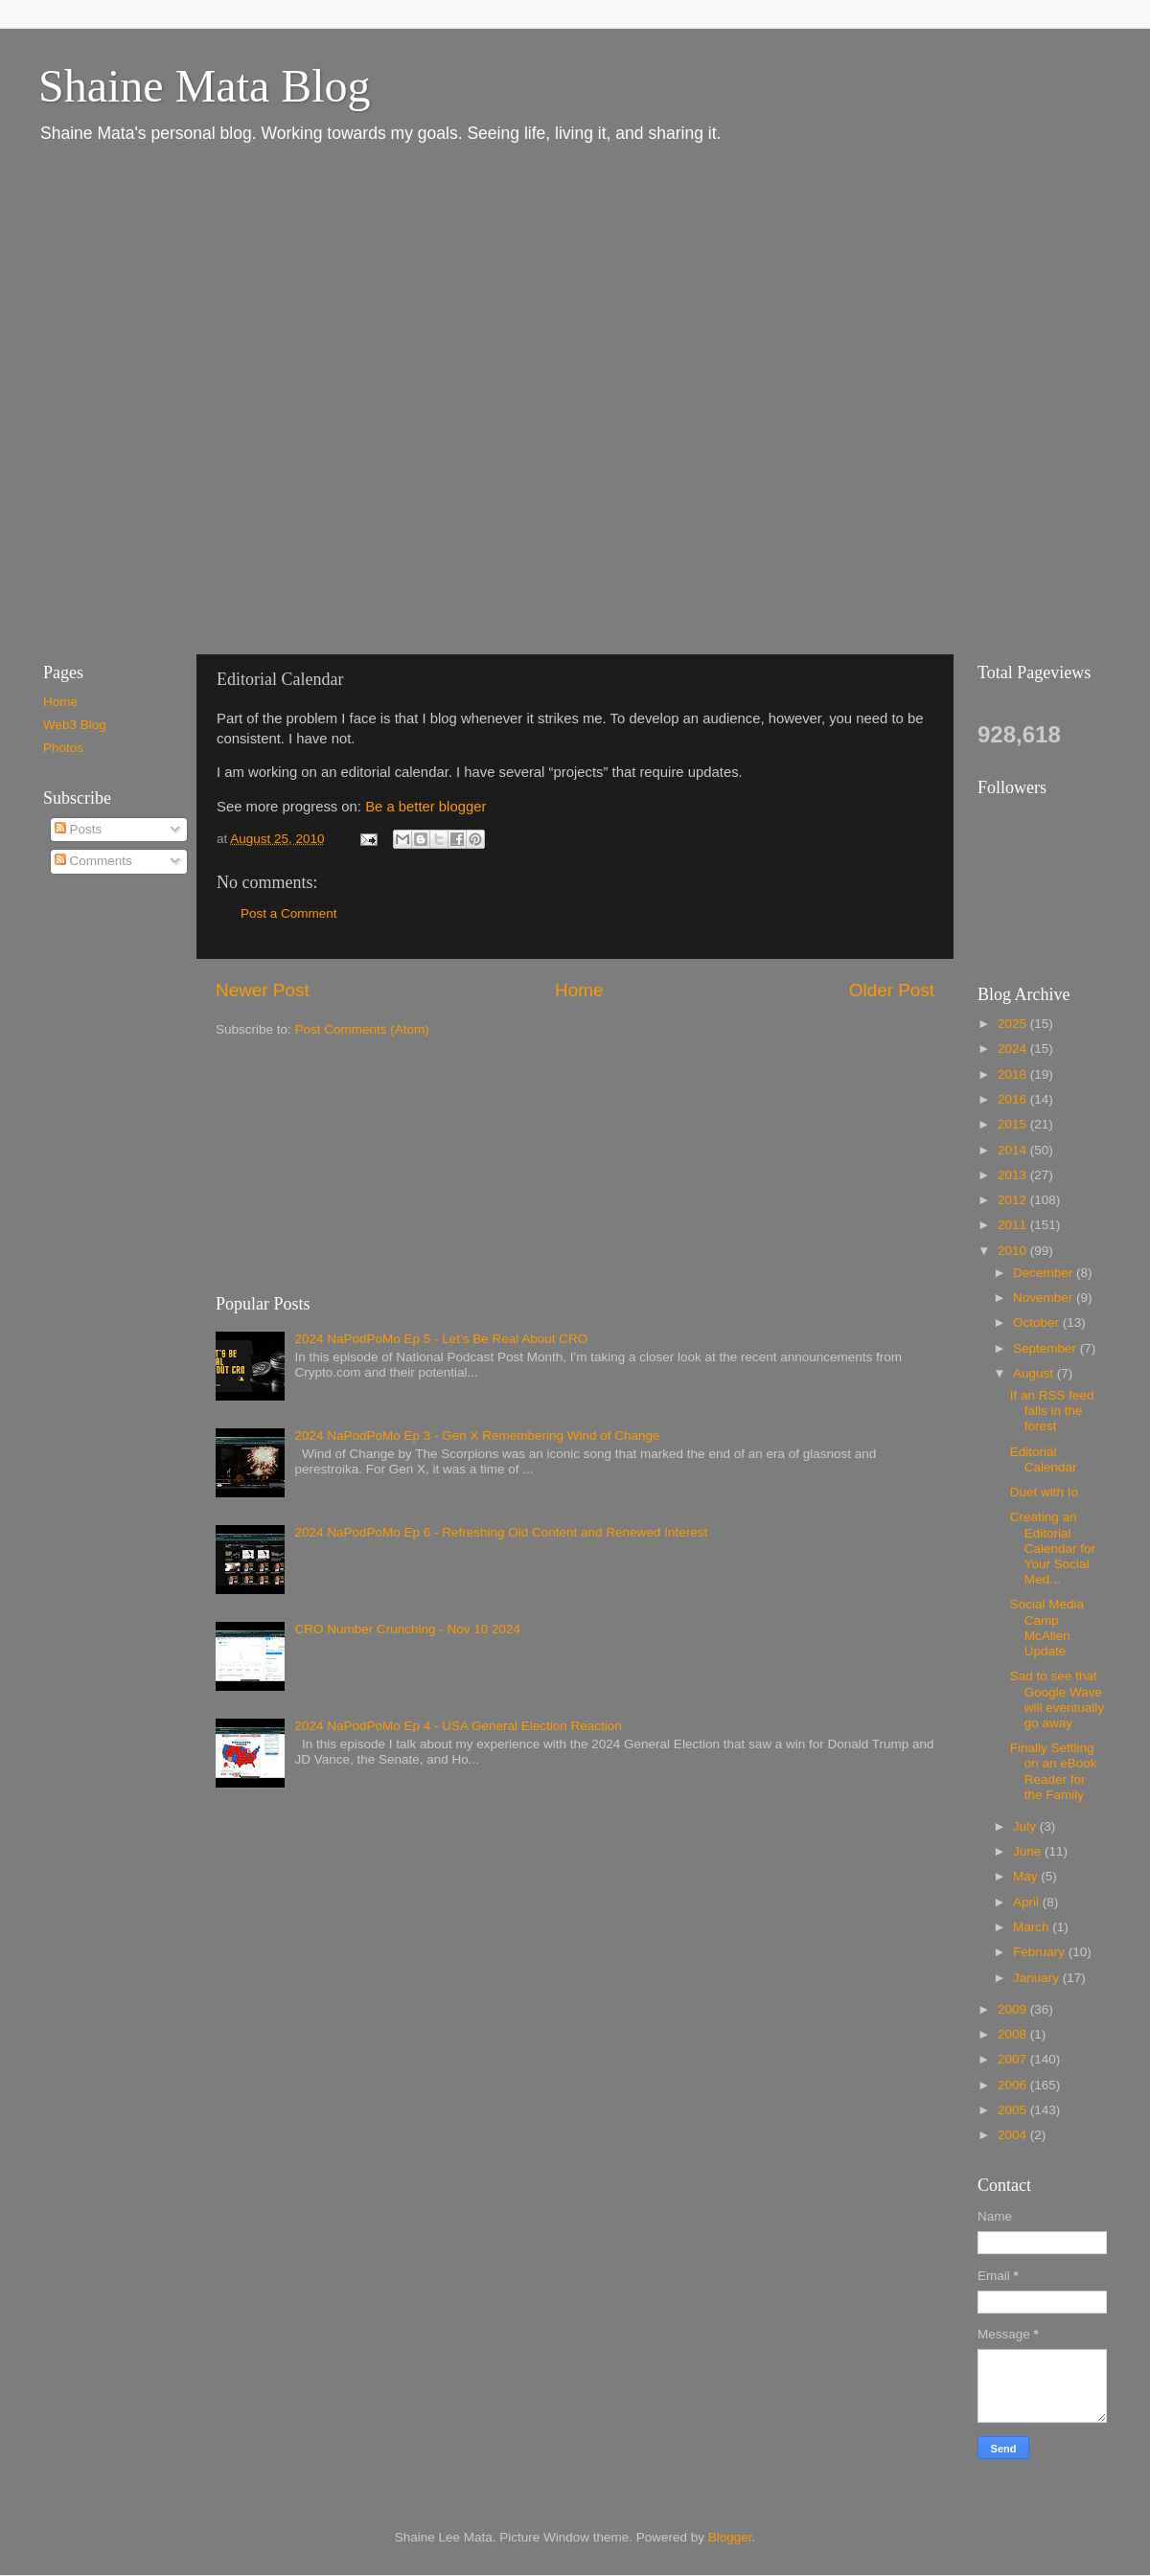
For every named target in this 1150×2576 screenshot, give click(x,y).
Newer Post (263, 990)
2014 (1014, 1150)
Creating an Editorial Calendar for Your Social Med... (1052, 1548)
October (1038, 1322)
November (1044, 1297)
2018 (1014, 1074)
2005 (1014, 2110)
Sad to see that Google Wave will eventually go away (1057, 1699)
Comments (93, 861)
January (1038, 1978)
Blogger (730, 2537)
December (1044, 1272)
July (1026, 1826)
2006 (1014, 2085)
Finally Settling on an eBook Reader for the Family (1053, 1771)
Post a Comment (289, 913)
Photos (63, 748)
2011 (1014, 1225)
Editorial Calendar (1043, 1459)
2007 (1014, 2059)
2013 (1014, 1175)
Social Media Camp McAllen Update (1047, 1627)
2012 (1014, 1200)
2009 (1014, 2009)
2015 (1014, 1124)
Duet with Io (1044, 1492)
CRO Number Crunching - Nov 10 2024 (407, 1629)
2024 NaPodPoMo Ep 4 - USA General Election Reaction (457, 1726)
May (1027, 1876)
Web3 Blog (74, 725)
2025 (1014, 1023)
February (1041, 1952)
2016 (1014, 1099)
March (1032, 1927)
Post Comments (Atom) (362, 1029)
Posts (79, 829)
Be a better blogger (425, 806)
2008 (1014, 2034)
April (1028, 1902)
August (1035, 1373)
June (1029, 1851)
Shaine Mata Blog (204, 85)
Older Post (891, 990)
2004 (1014, 2135)
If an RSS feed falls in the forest (1052, 1410)
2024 (1014, 1048)
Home (579, 990)
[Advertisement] (223, 398)
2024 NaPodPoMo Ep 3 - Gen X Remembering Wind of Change (476, 1435)
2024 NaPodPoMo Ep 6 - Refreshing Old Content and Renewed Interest (500, 1532)
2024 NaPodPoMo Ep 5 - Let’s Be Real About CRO (440, 1339)
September (1046, 1348)
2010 (1014, 1250)
